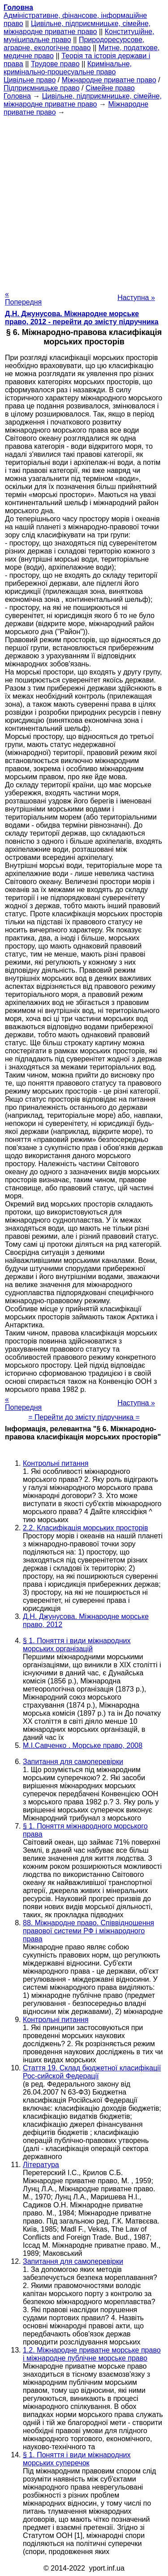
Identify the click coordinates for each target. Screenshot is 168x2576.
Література (41, 2164)
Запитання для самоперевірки (73, 1761)
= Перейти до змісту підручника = (84, 1417)
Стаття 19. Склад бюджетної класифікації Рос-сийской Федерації (92, 2072)
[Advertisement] (84, 200)
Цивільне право (30, 80)
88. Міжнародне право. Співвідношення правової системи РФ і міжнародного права (88, 1931)
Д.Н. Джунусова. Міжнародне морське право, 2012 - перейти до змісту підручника (82, 318)
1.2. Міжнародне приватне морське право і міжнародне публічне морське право (92, 2354)
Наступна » (136, 297)
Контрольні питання (55, 1463)
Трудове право (55, 64)
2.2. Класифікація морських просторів (85, 1528)
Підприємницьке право (42, 88)
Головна (17, 96)
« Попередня (23, 298)
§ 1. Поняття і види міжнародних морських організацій (77, 1645)
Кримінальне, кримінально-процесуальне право (68, 68)
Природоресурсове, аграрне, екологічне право (74, 44)
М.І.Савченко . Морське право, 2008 (82, 1745)
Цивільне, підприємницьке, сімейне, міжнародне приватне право (77, 27)
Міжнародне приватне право (109, 80)
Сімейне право (110, 88)
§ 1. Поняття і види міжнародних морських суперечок (77, 2459)
